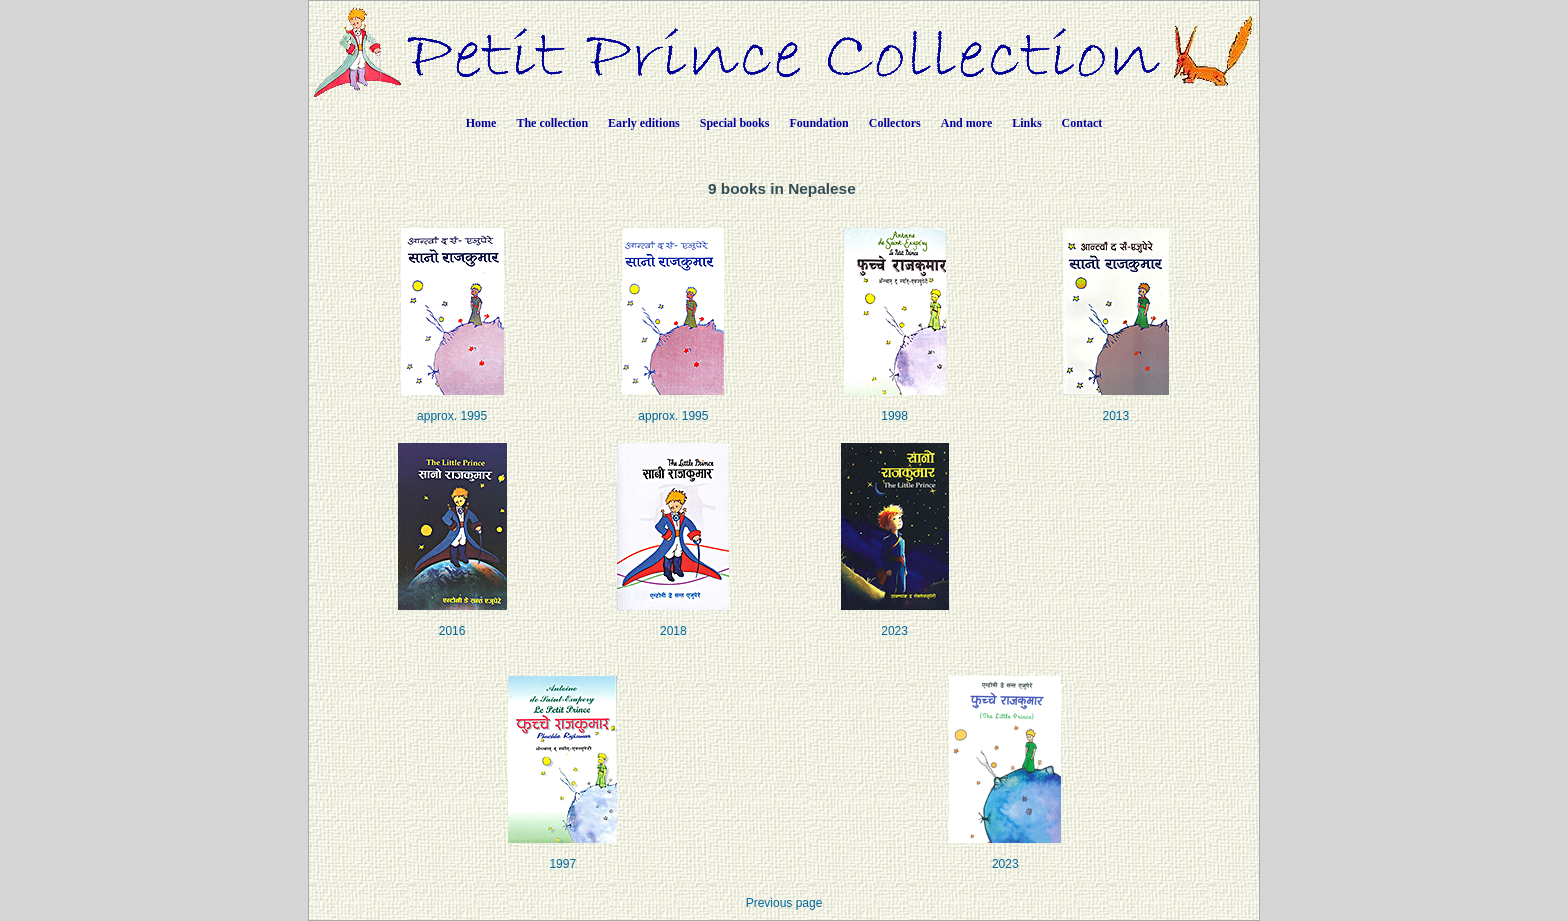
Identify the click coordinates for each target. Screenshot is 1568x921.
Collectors (895, 123)
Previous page (784, 903)
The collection (552, 123)
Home (481, 123)
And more (966, 123)
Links (1026, 123)
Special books (735, 123)
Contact (1082, 123)
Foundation (818, 123)
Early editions (644, 123)
